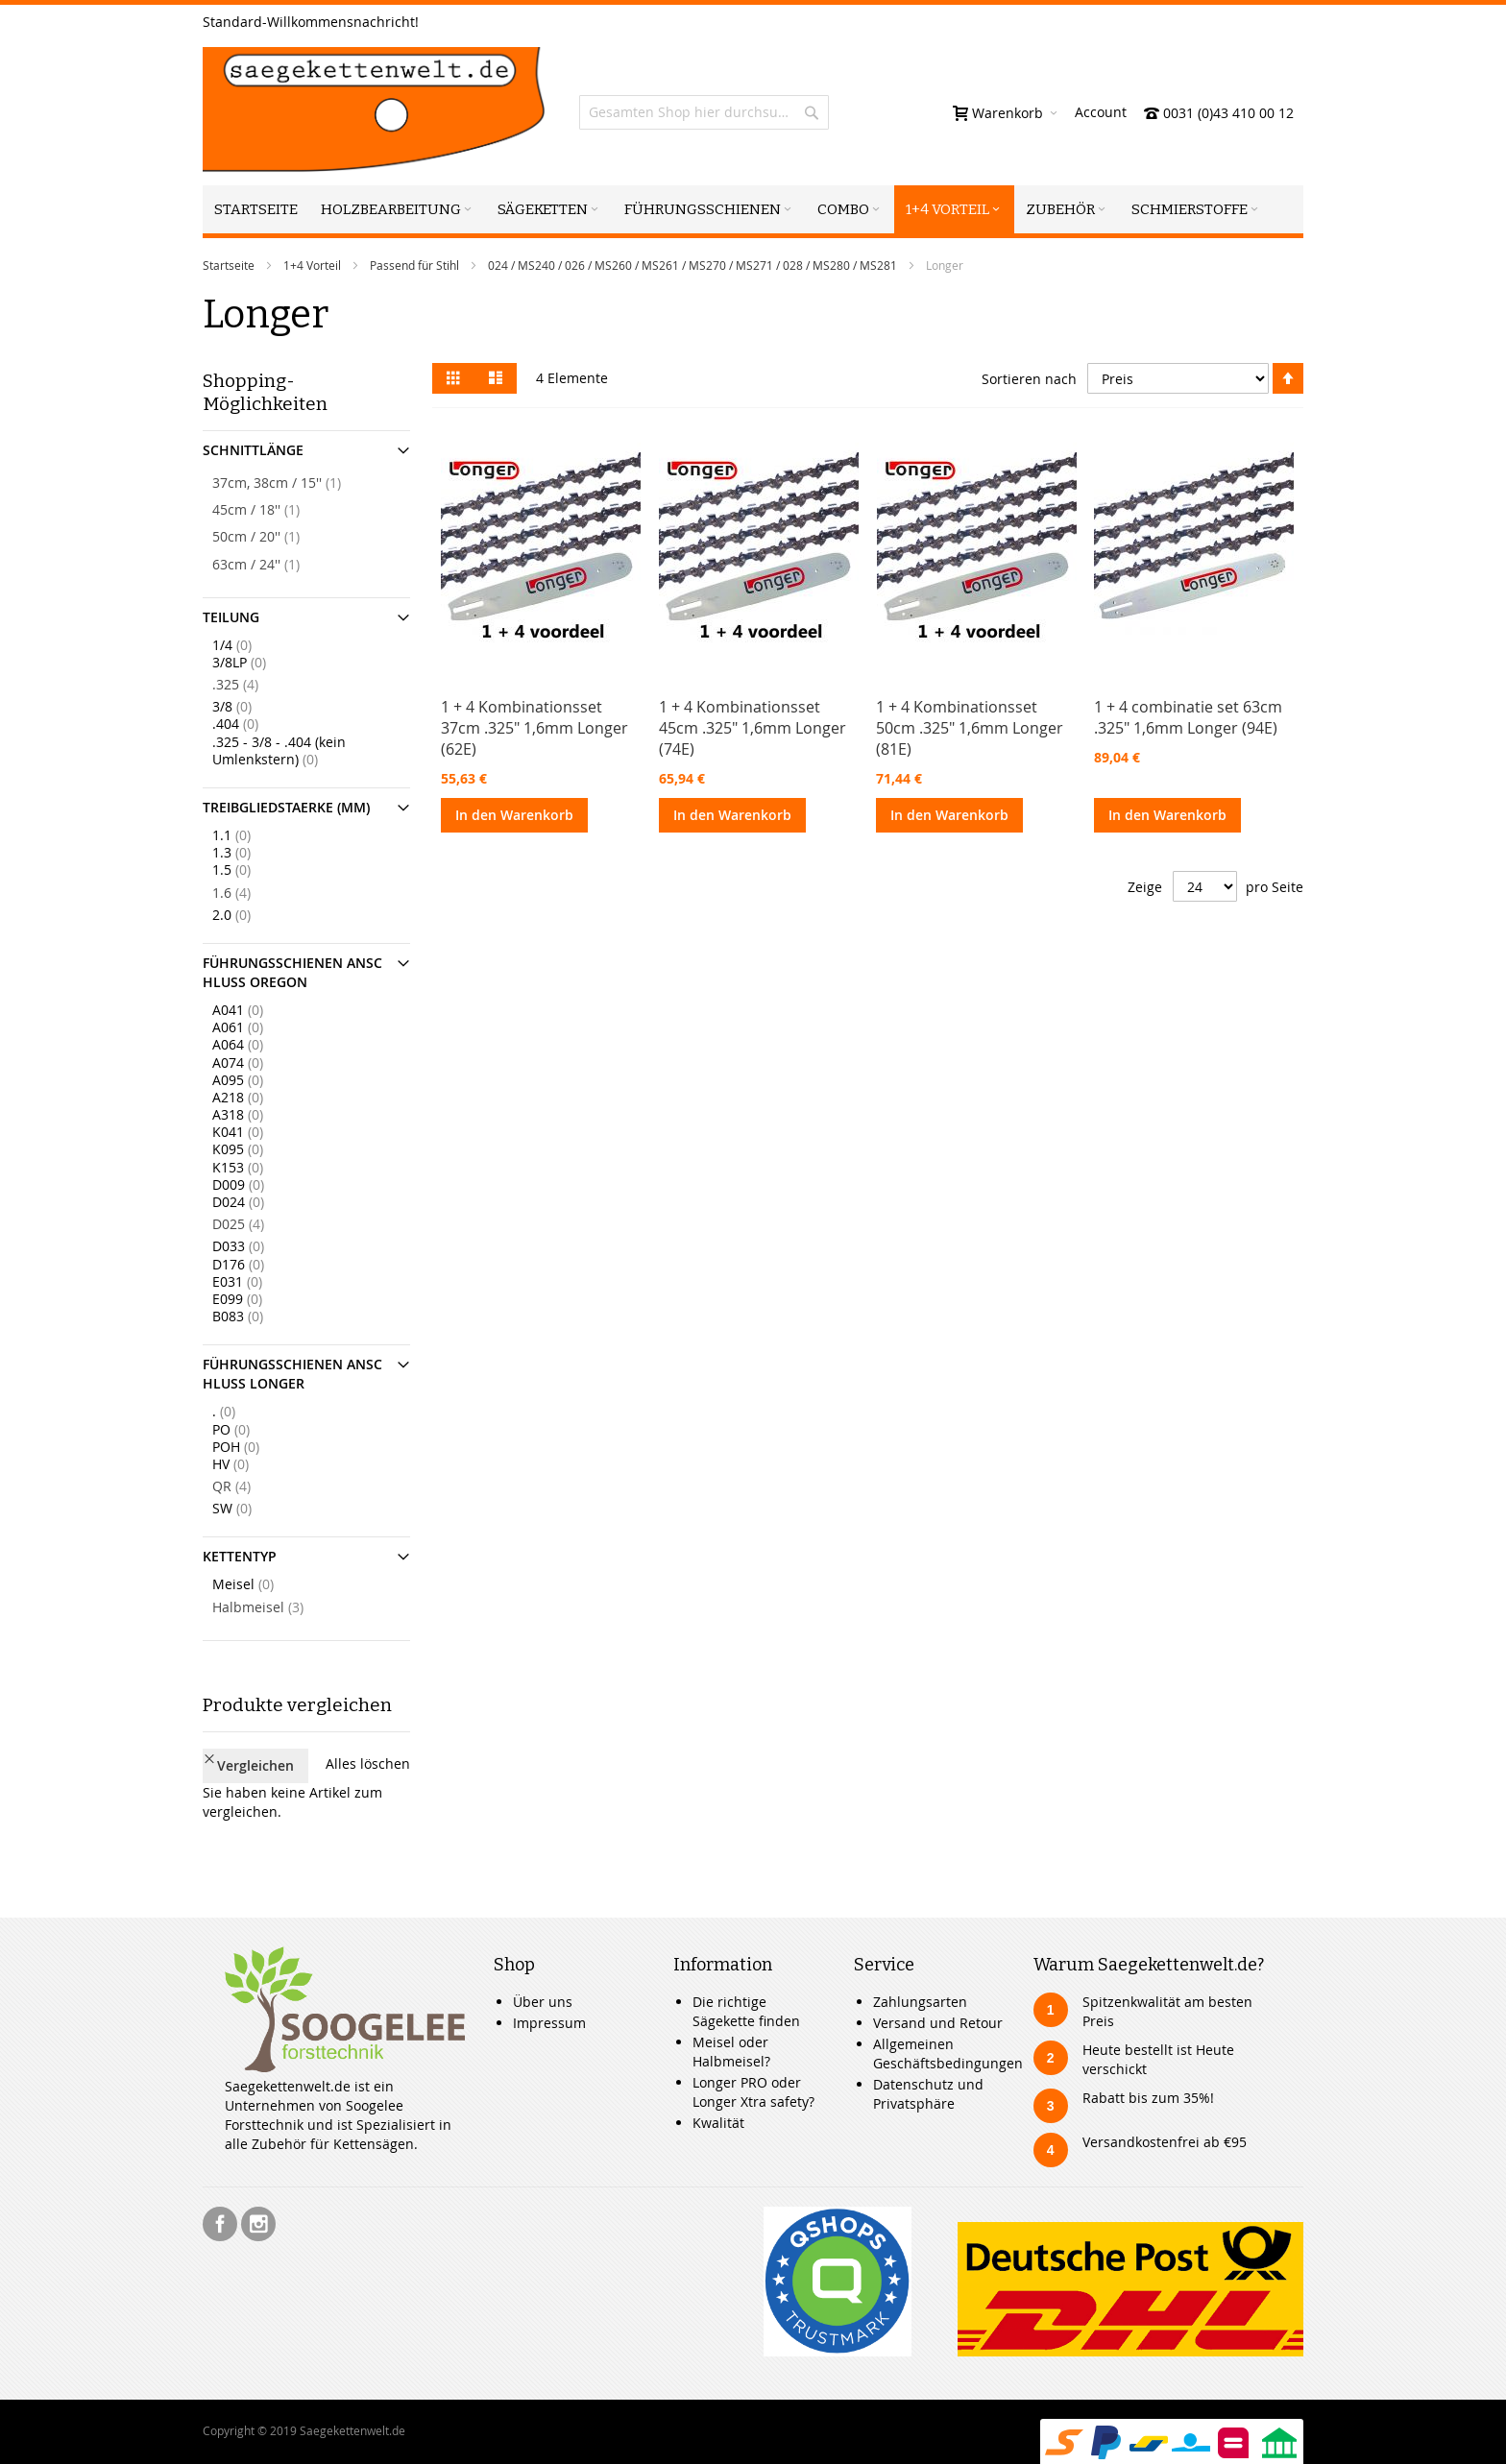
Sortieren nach (1029, 378)
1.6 (249, 892)
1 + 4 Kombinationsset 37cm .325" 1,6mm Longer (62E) (534, 728)
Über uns (542, 1971)
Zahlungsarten (920, 1971)
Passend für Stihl (414, 265)
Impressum (549, 1992)
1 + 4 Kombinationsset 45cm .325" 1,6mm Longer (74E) (752, 728)
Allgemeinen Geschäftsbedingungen (948, 2022)
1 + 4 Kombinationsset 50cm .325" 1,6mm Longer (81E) (969, 728)
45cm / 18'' (274, 509)
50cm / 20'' (274, 535)
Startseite (229, 265)
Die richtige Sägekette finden (746, 1980)
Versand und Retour (938, 1992)
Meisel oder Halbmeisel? (731, 2021)
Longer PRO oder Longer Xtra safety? (753, 2061)
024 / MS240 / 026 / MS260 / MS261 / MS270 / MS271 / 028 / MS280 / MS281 (692, 265)
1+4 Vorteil (312, 265)
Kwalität (718, 2092)
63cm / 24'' (274, 563)
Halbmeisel (276, 1606)
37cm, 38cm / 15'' (294, 482)
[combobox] (704, 112)
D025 (256, 1223)
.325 (253, 683)
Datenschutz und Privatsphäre (928, 2063)
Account (1101, 112)
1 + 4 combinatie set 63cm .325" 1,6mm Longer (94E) (1188, 717)
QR (249, 1485)
